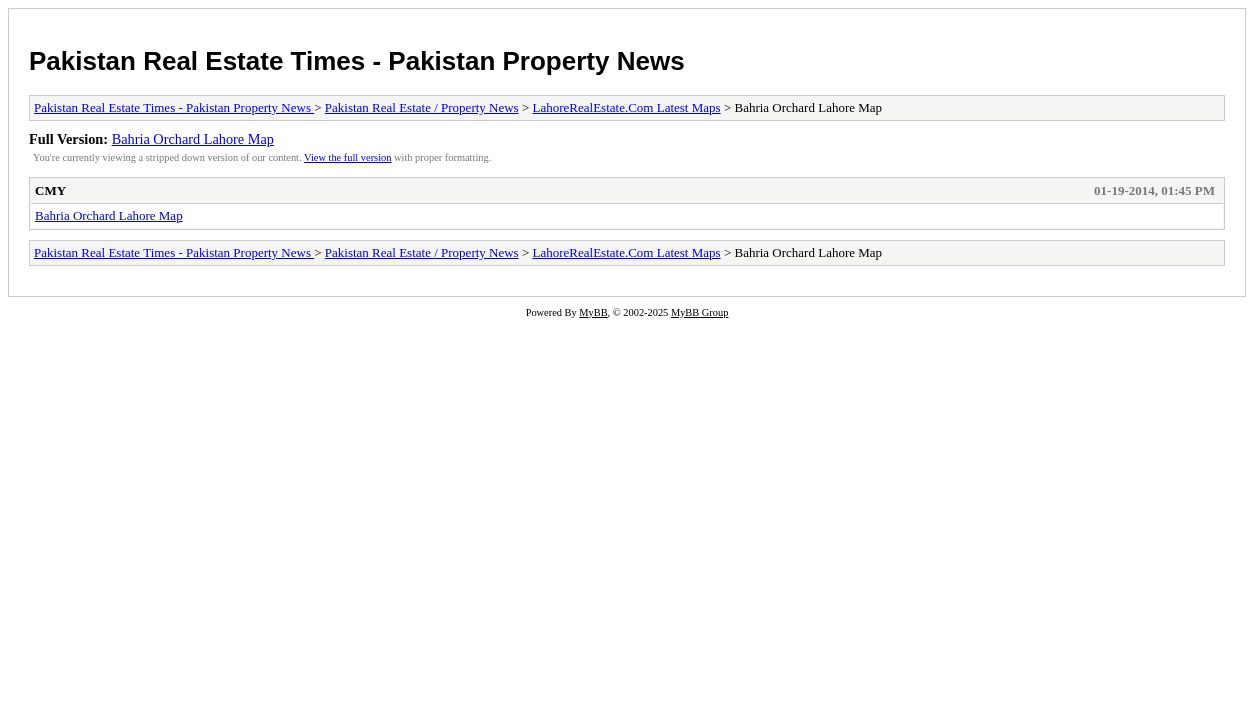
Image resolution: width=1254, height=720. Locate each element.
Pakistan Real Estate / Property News (422, 107)
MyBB (593, 312)
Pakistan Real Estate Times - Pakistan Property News (357, 61)
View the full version (347, 157)
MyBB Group (699, 312)
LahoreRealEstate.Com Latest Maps (627, 107)
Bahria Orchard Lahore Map (193, 139)
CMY (50, 190)
